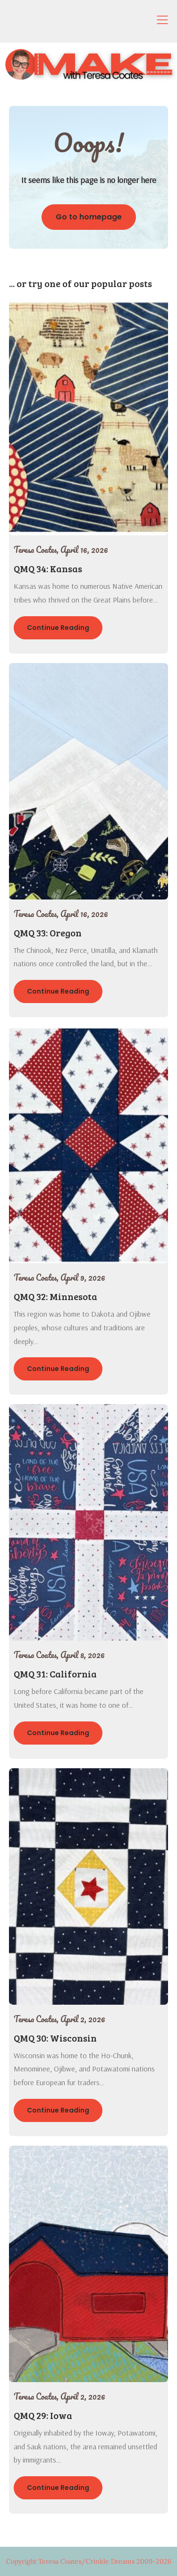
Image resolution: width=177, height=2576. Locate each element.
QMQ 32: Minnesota (55, 1296)
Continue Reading (58, 627)
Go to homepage (89, 216)
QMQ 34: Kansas (48, 568)
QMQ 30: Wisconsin (55, 2037)
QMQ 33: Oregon (48, 932)
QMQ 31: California (55, 1673)
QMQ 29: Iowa (43, 2415)
